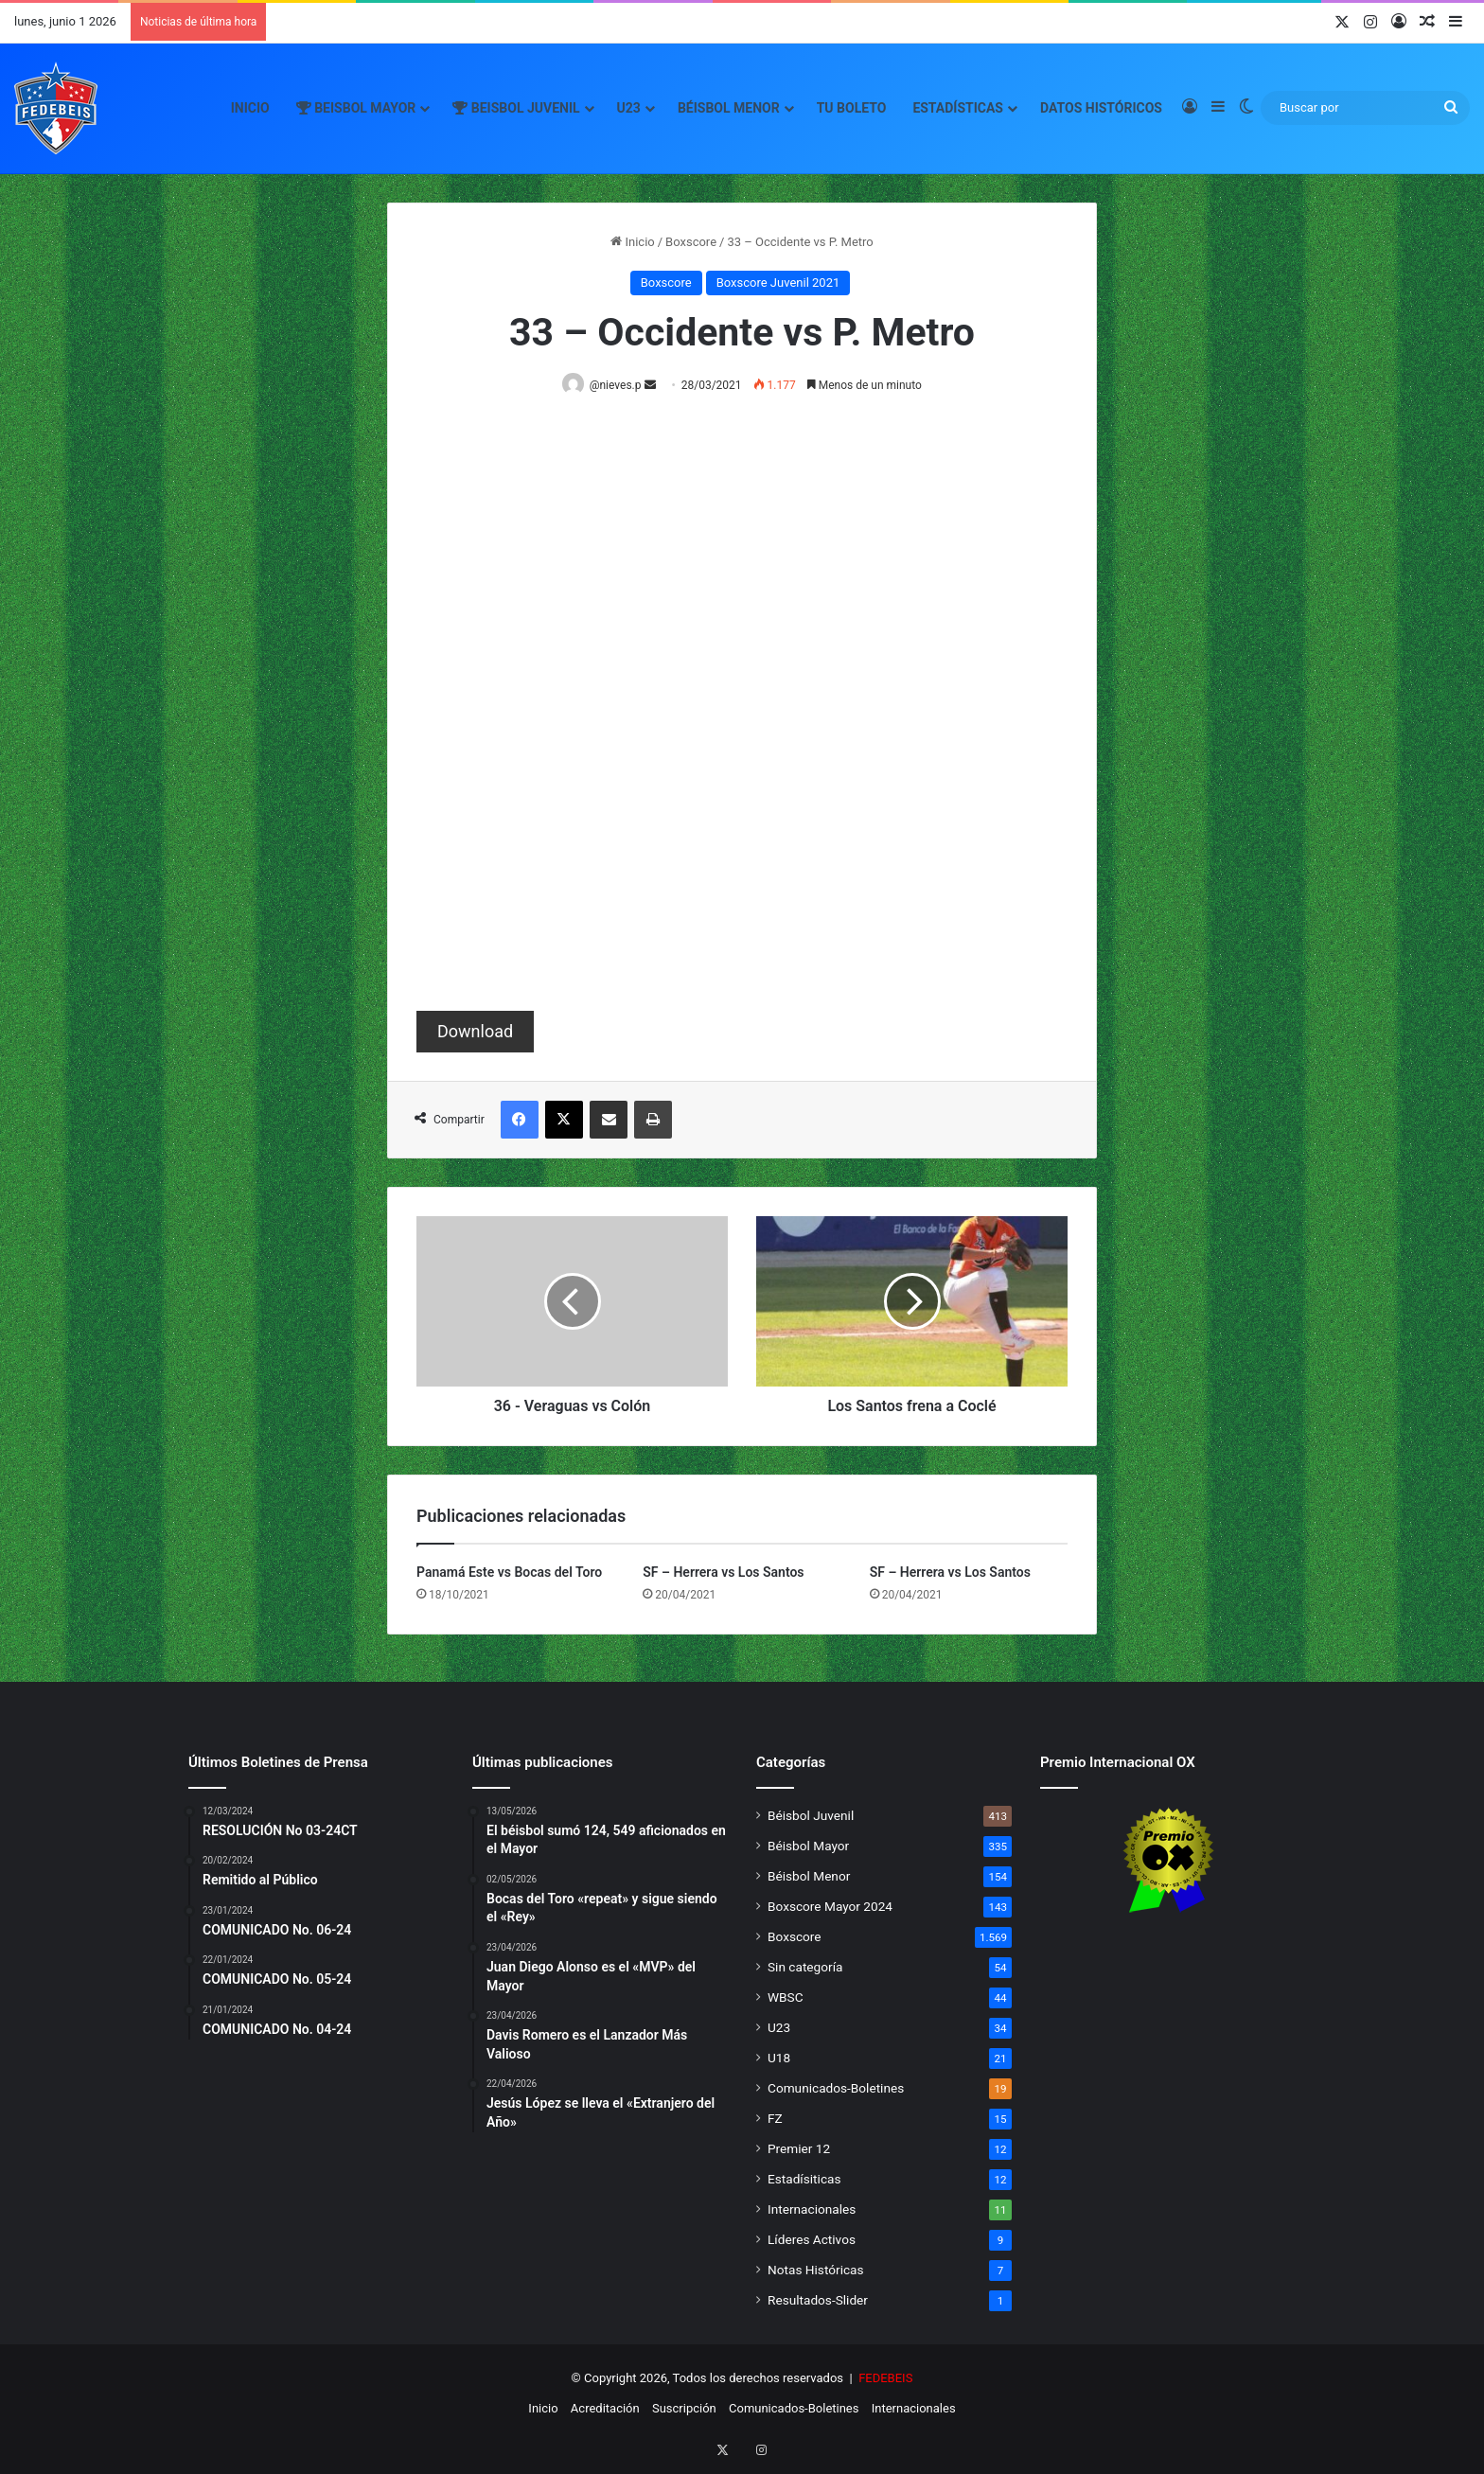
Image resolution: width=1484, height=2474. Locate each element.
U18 (779, 2058)
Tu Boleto (852, 107)
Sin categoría (805, 1967)
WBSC (786, 1998)
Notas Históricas (816, 2270)
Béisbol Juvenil (811, 1816)
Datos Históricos (1101, 107)
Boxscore (690, 242)
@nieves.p (618, 385)
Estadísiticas (804, 2179)
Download (475, 1032)
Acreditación (605, 2409)
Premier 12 (799, 2149)
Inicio (250, 107)
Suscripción (684, 2409)
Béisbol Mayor (808, 1846)
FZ (775, 2119)
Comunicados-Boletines (836, 2088)
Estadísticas (957, 107)
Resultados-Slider (818, 2300)
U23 (629, 107)
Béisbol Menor (729, 107)
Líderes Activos (812, 2240)
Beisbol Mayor (356, 107)
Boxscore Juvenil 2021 (778, 282)
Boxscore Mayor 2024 (830, 1907)
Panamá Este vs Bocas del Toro (509, 1573)
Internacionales (812, 2210)
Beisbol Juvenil (515, 107)
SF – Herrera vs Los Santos (723, 1573)
